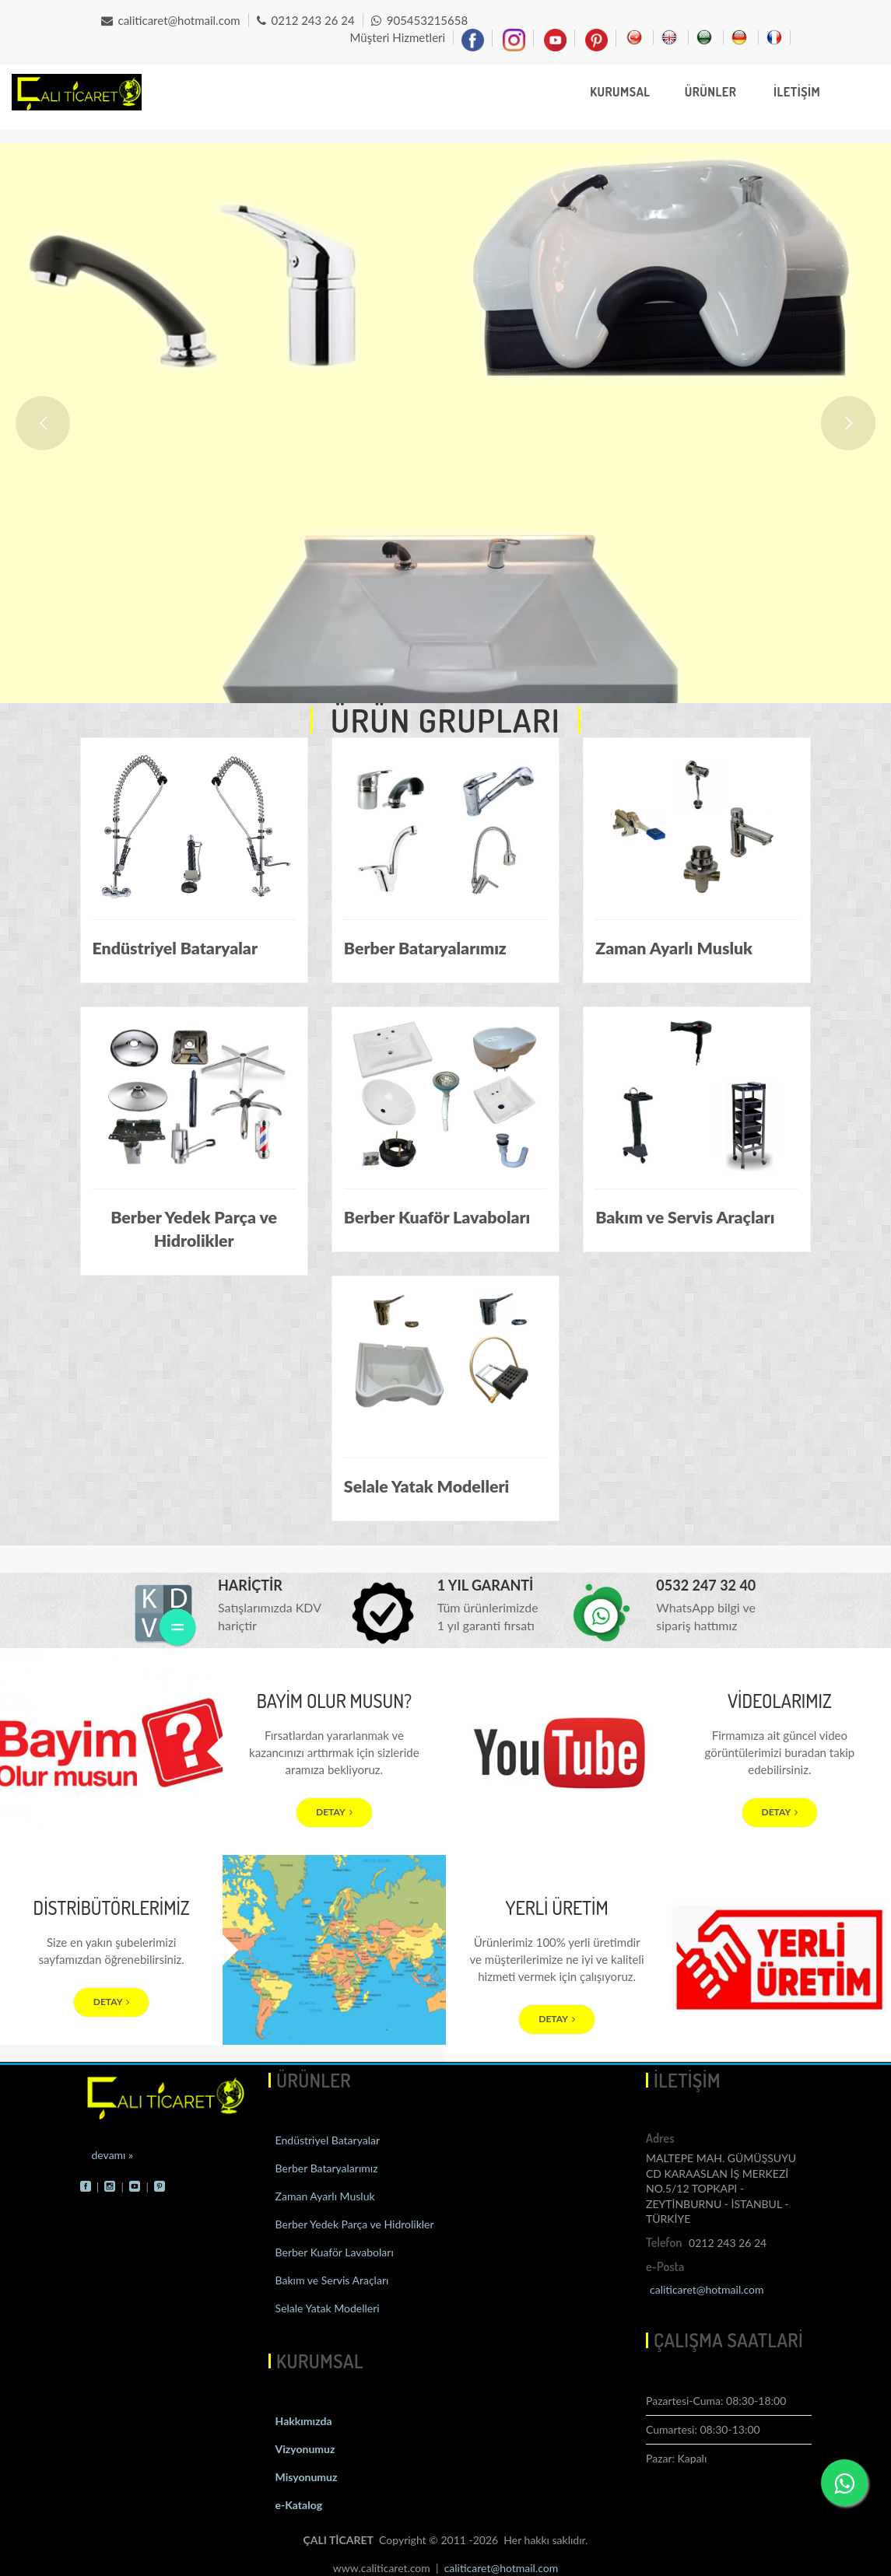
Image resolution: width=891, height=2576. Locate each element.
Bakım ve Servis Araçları (330, 2280)
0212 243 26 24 (306, 20)
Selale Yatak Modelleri (326, 2308)
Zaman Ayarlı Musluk (323, 2196)
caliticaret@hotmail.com (170, 20)
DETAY (334, 1812)
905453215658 (419, 20)
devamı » (113, 2154)
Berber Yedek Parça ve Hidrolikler (353, 2224)
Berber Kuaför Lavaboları (333, 2252)
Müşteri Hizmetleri (397, 37)
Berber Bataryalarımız (325, 2168)
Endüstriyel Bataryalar (326, 2140)
